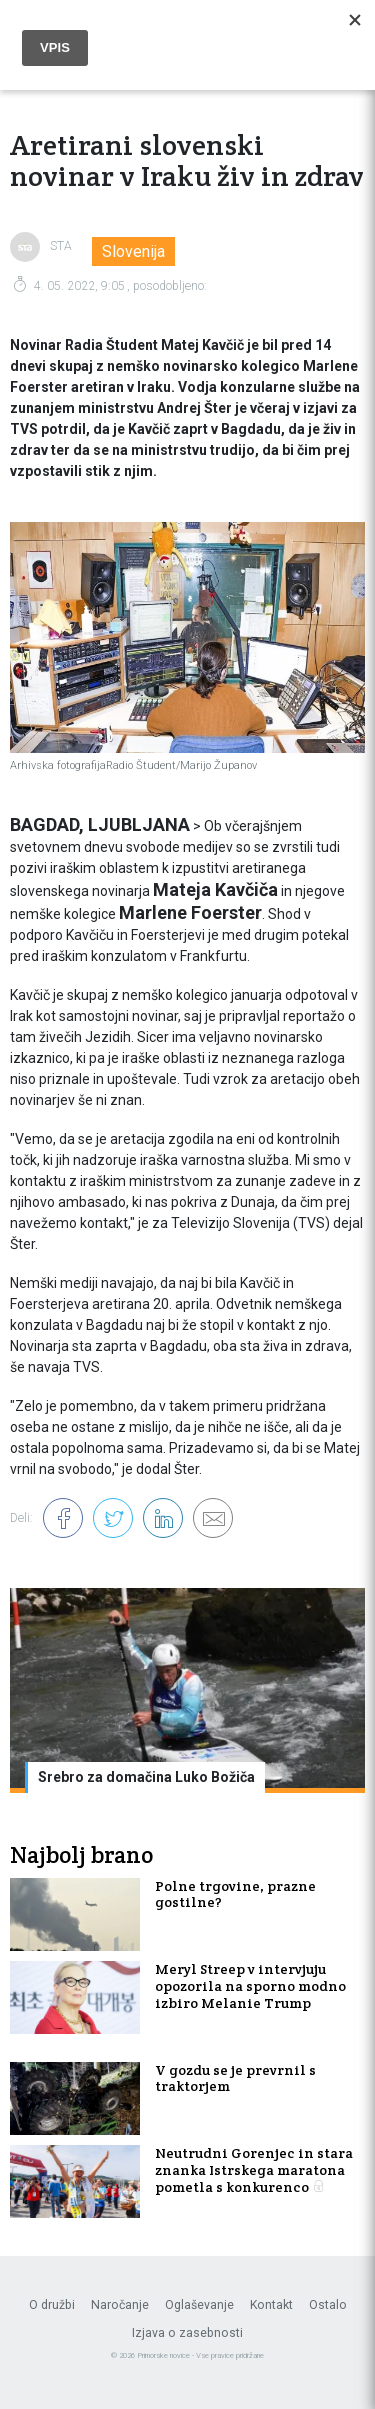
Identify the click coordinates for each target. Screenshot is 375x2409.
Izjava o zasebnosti (187, 2333)
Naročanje (120, 2305)
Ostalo (328, 2305)
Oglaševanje (199, 2305)
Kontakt (271, 2305)
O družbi (52, 2305)
